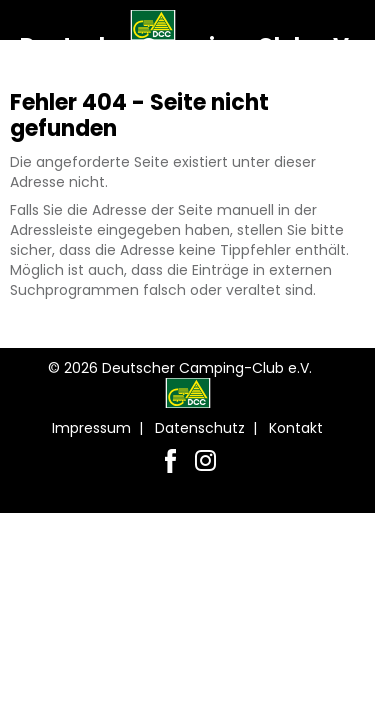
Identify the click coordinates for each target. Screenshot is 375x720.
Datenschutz (200, 428)
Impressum (91, 428)
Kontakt (296, 428)
